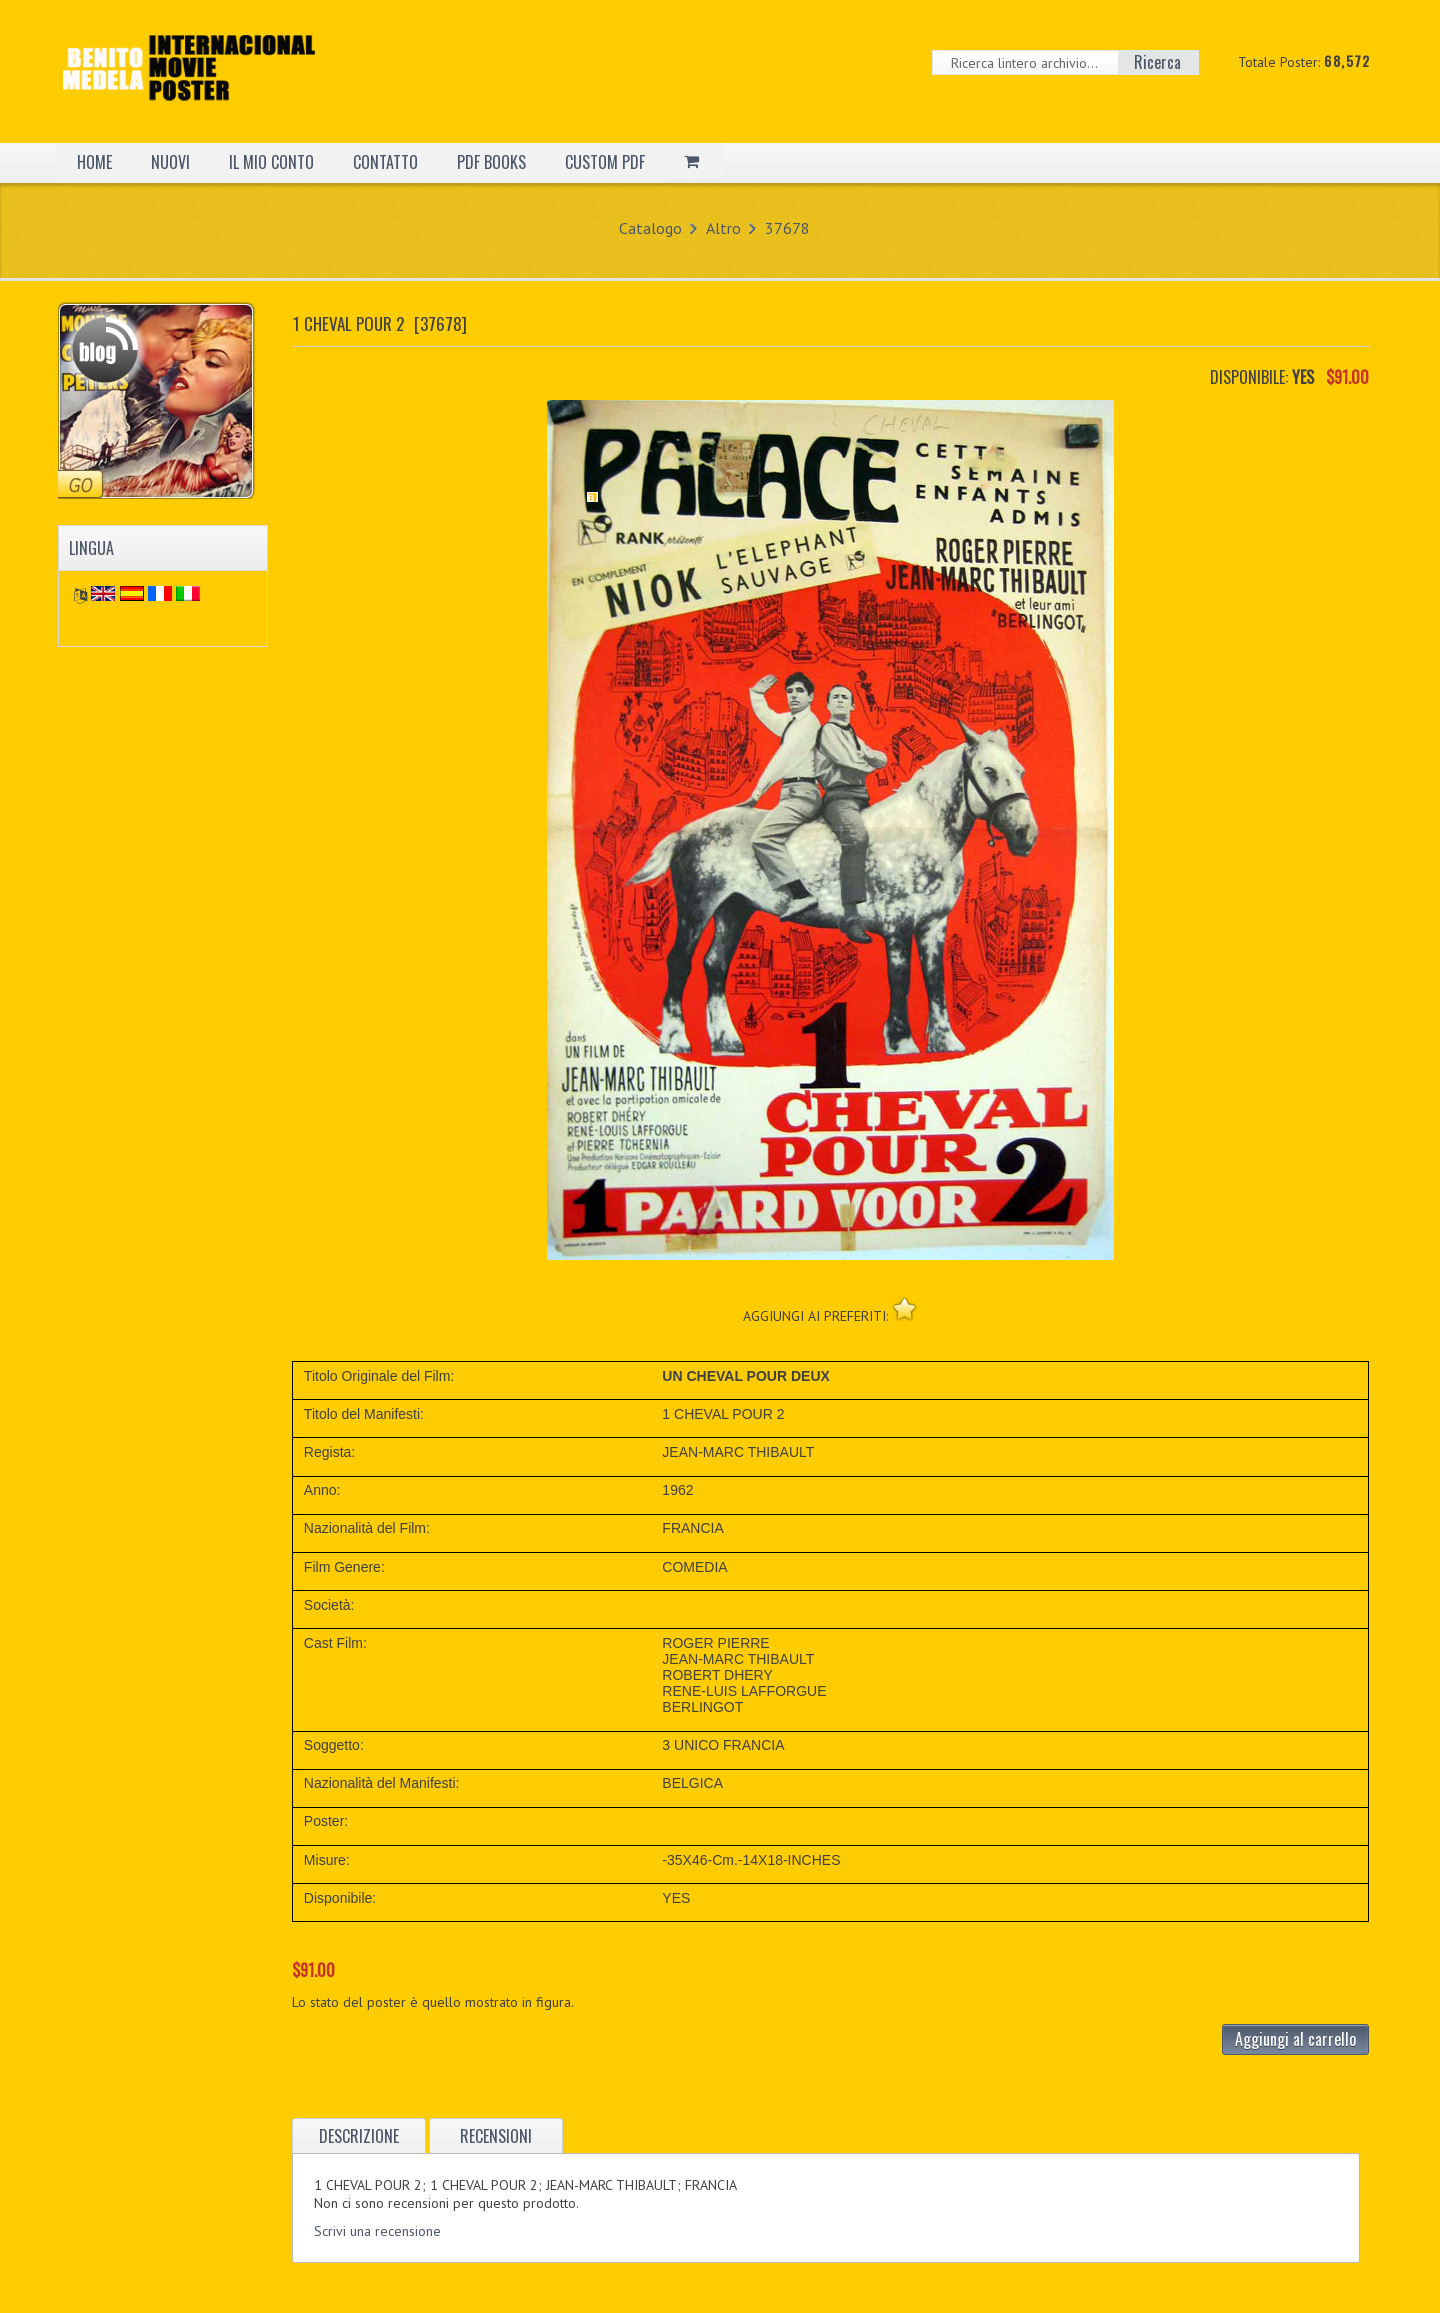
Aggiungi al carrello (1295, 2039)
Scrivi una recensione (377, 2231)
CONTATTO (385, 162)
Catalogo (650, 228)
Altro (723, 228)
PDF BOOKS (491, 162)
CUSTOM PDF (605, 162)
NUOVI (170, 162)
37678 (787, 228)
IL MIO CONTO (271, 162)
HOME (94, 162)
